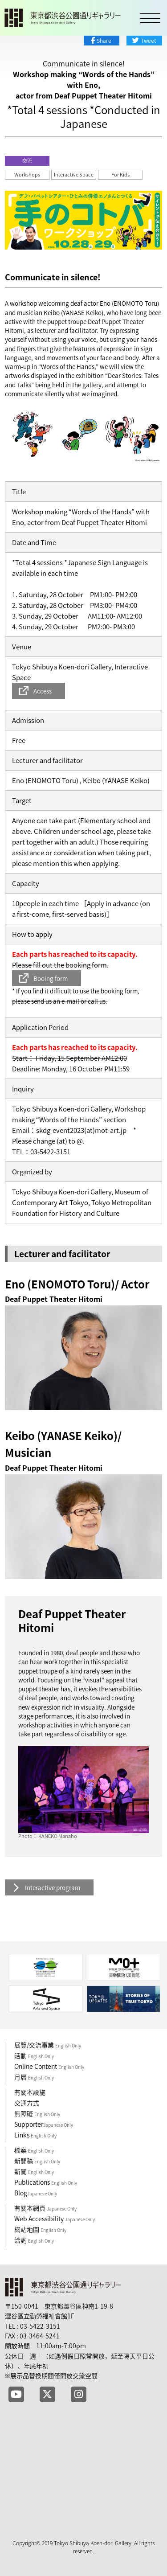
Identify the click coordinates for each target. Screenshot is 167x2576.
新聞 (34, 2171)
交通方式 (26, 2102)
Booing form (50, 978)
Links (35, 2134)
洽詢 (34, 2240)
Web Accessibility (54, 2218)
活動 (34, 2055)
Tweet (148, 41)
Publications (45, 2182)
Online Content (49, 2066)
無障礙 (37, 2113)
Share (104, 41)
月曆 (34, 2076)
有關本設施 (29, 2092)
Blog (35, 2192)
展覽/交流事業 (47, 2044)
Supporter (43, 2124)
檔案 (34, 2149)
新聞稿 (37, 2160)
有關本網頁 (45, 2207)
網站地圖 (40, 2229)
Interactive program (52, 1887)
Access (42, 690)
